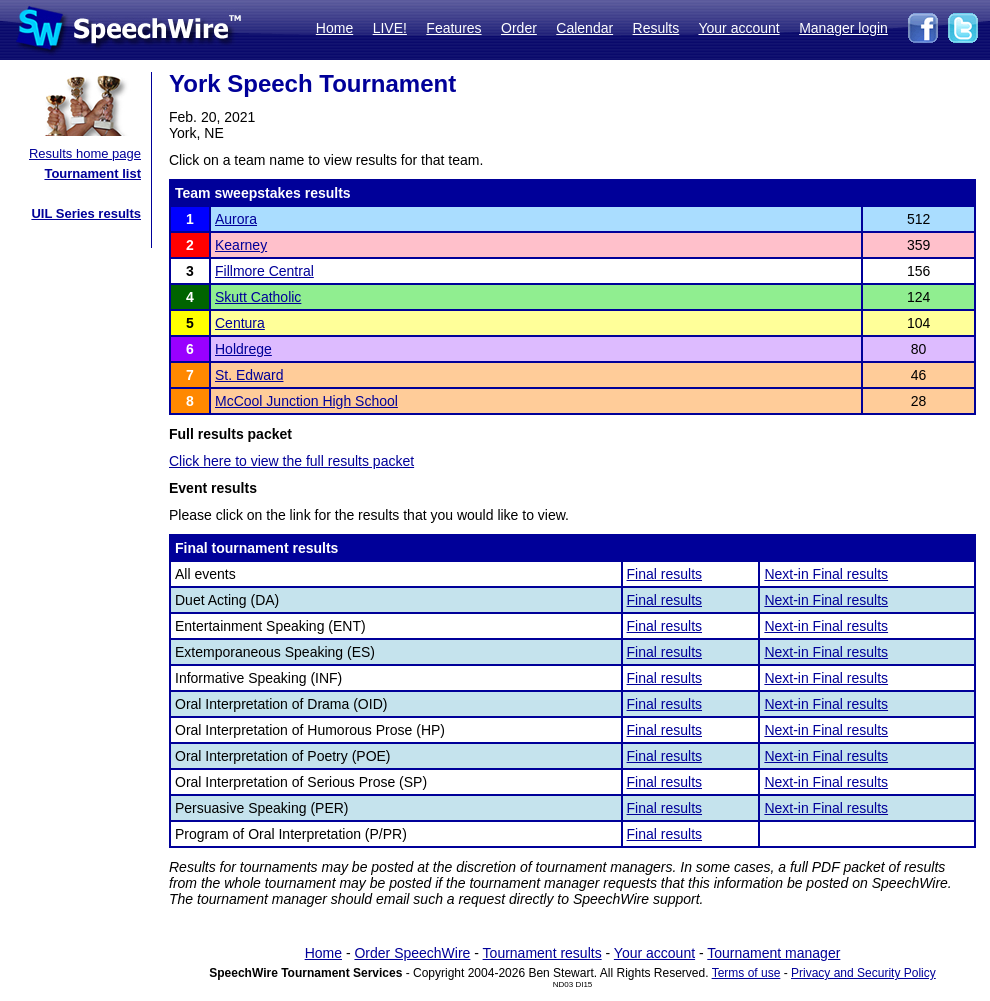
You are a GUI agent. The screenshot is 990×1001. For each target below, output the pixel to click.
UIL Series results (86, 213)
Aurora (236, 219)
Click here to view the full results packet (291, 461)
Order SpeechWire (412, 953)
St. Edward (249, 375)
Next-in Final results (826, 574)
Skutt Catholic (258, 297)
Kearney (241, 245)
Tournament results (542, 953)
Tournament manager (773, 953)
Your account (738, 28)
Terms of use (746, 973)
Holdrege (243, 349)
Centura (240, 323)
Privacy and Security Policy (863, 973)
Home (334, 28)
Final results (664, 574)
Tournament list (92, 173)
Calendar (584, 28)
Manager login (843, 28)
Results (656, 28)
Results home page (85, 153)
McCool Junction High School (306, 401)
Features (453, 28)
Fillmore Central (264, 271)
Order (519, 28)
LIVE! (390, 28)
